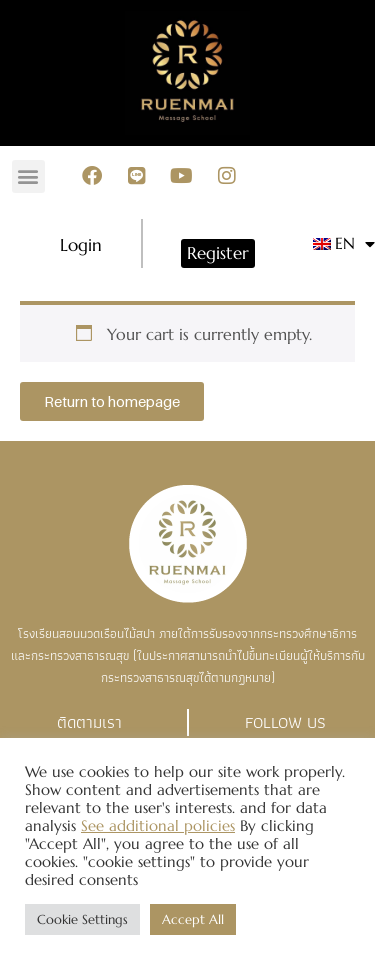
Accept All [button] (193, 919)
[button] (28, 176)
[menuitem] (335, 243)
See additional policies (158, 826)
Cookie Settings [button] (82, 919)
